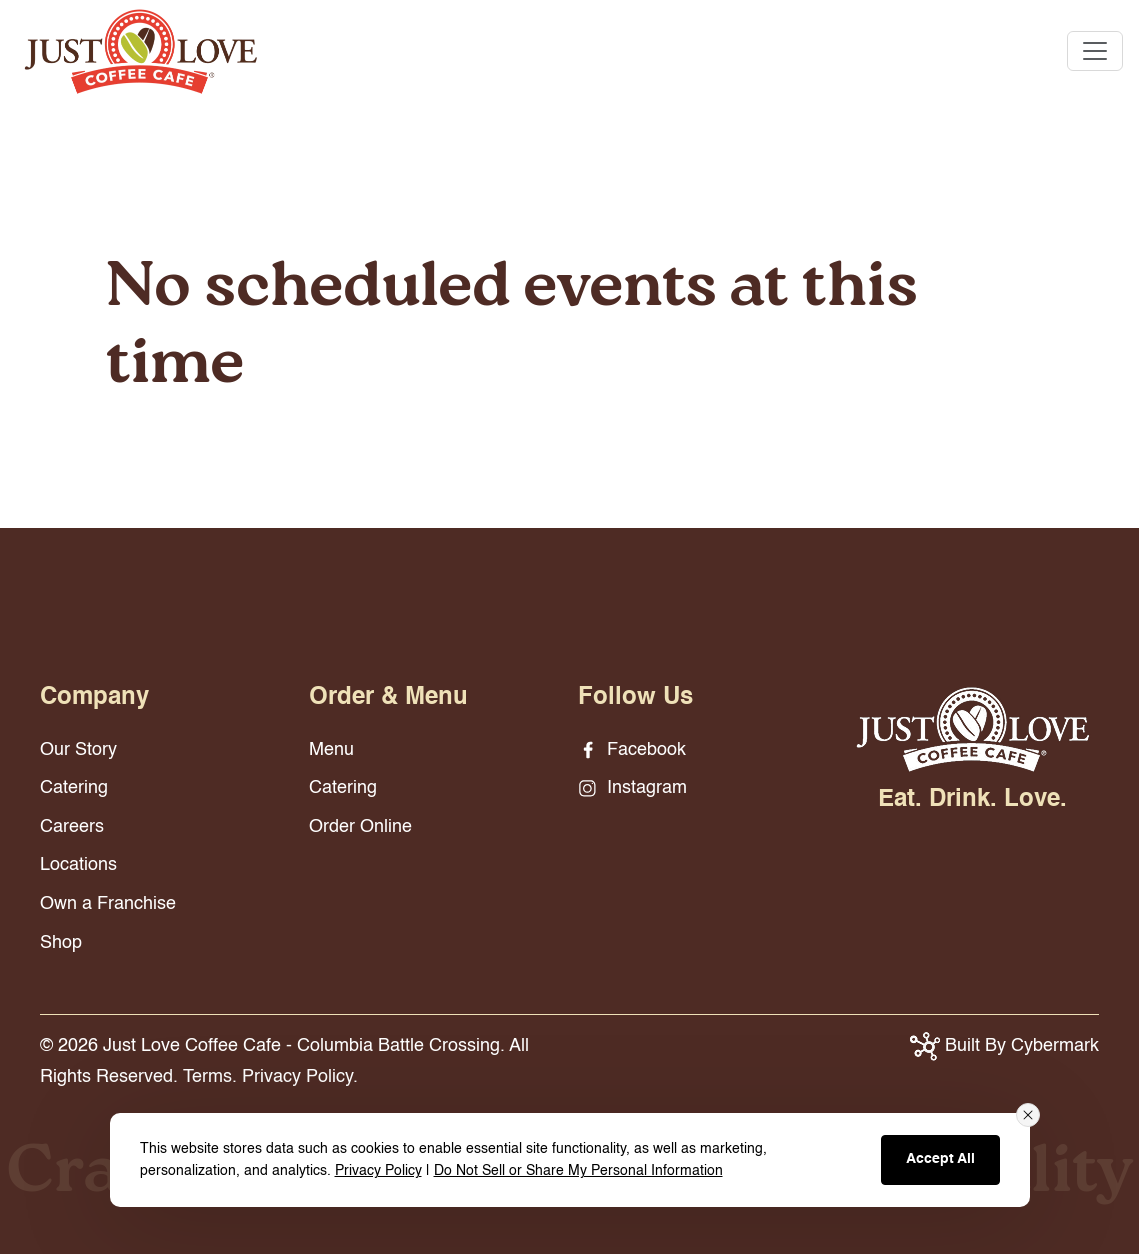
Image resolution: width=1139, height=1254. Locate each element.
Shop (61, 943)
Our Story (78, 750)
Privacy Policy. (300, 1077)
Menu (331, 750)
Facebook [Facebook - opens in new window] (632, 750)
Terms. (210, 1077)
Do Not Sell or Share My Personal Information (578, 1171)
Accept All (940, 1159)
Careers (72, 827)
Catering (74, 788)
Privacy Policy (378, 1171)
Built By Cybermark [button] (1004, 1046)
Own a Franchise (108, 904)
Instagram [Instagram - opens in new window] (632, 788)
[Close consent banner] (1028, 1115)
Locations (78, 865)
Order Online (360, 827)
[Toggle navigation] (1095, 51)
